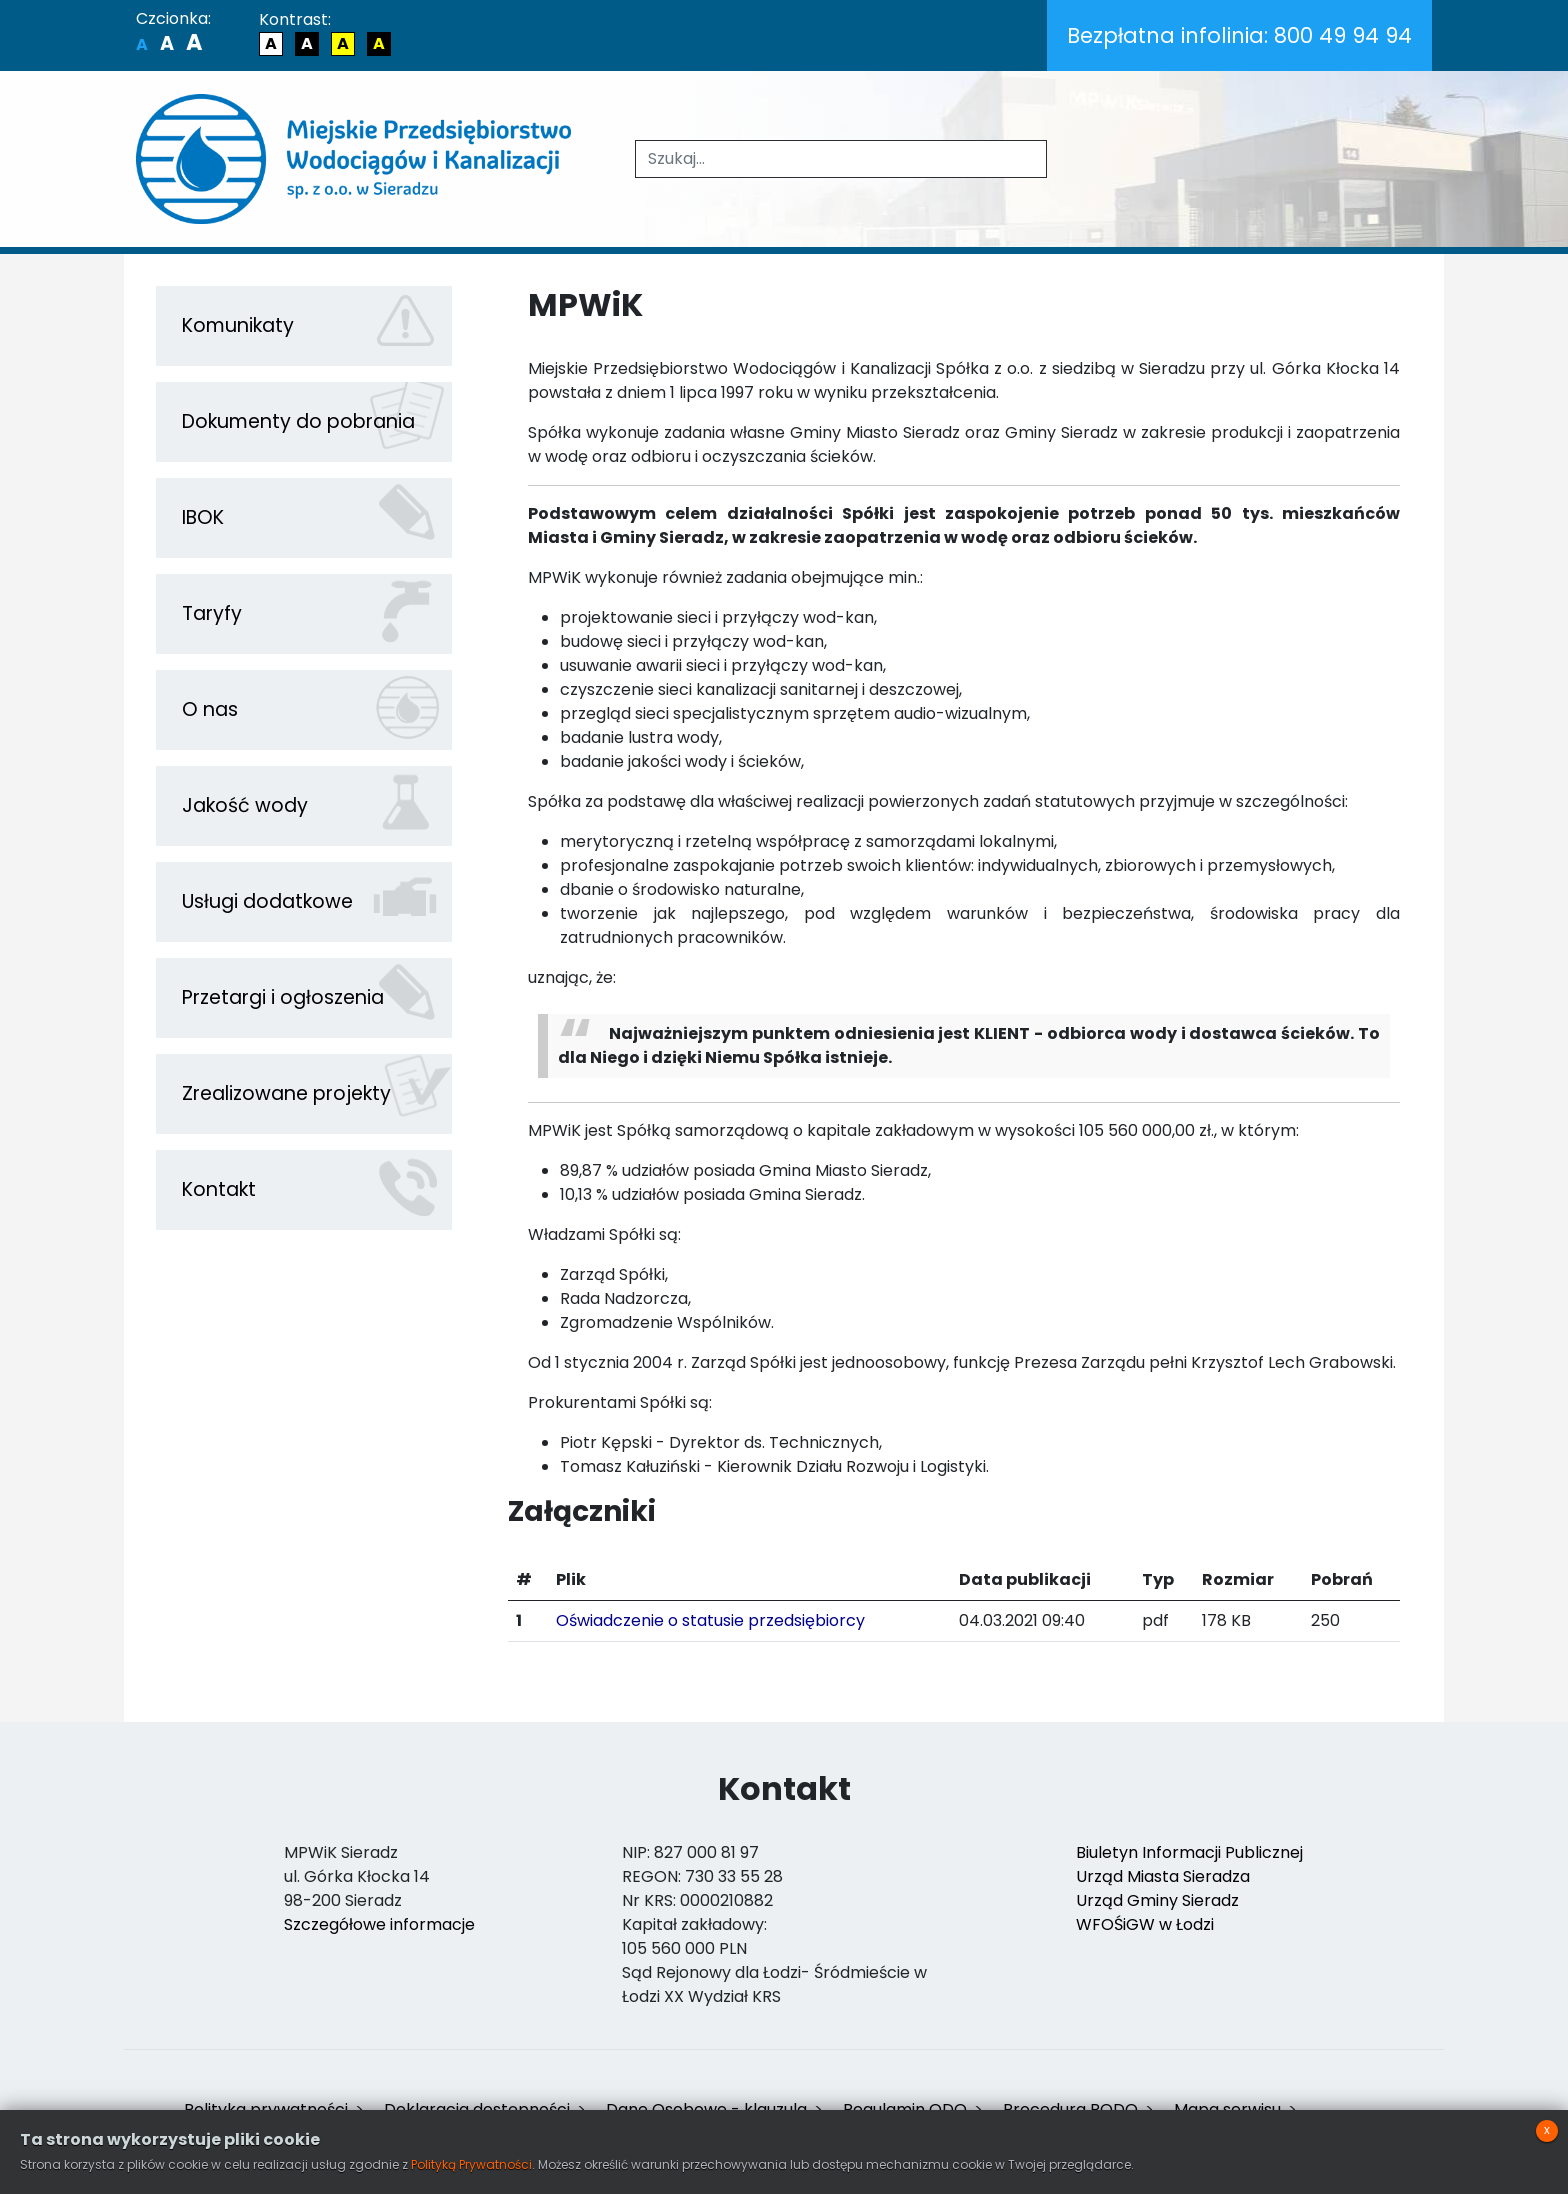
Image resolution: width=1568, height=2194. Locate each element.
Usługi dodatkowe (267, 901)
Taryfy (212, 613)
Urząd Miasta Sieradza (1163, 1876)
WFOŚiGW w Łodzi (1145, 1924)
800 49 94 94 (1239, 35)
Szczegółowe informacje (379, 1924)
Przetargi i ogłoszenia (283, 997)
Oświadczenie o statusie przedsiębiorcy (710, 1620)
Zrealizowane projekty (286, 1093)
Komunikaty (238, 325)
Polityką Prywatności (471, 2164)
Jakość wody (245, 805)
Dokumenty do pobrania (298, 421)
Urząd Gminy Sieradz (1157, 1900)
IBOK (203, 517)
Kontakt (219, 1189)
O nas (210, 709)
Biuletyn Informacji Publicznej (1189, 1852)
